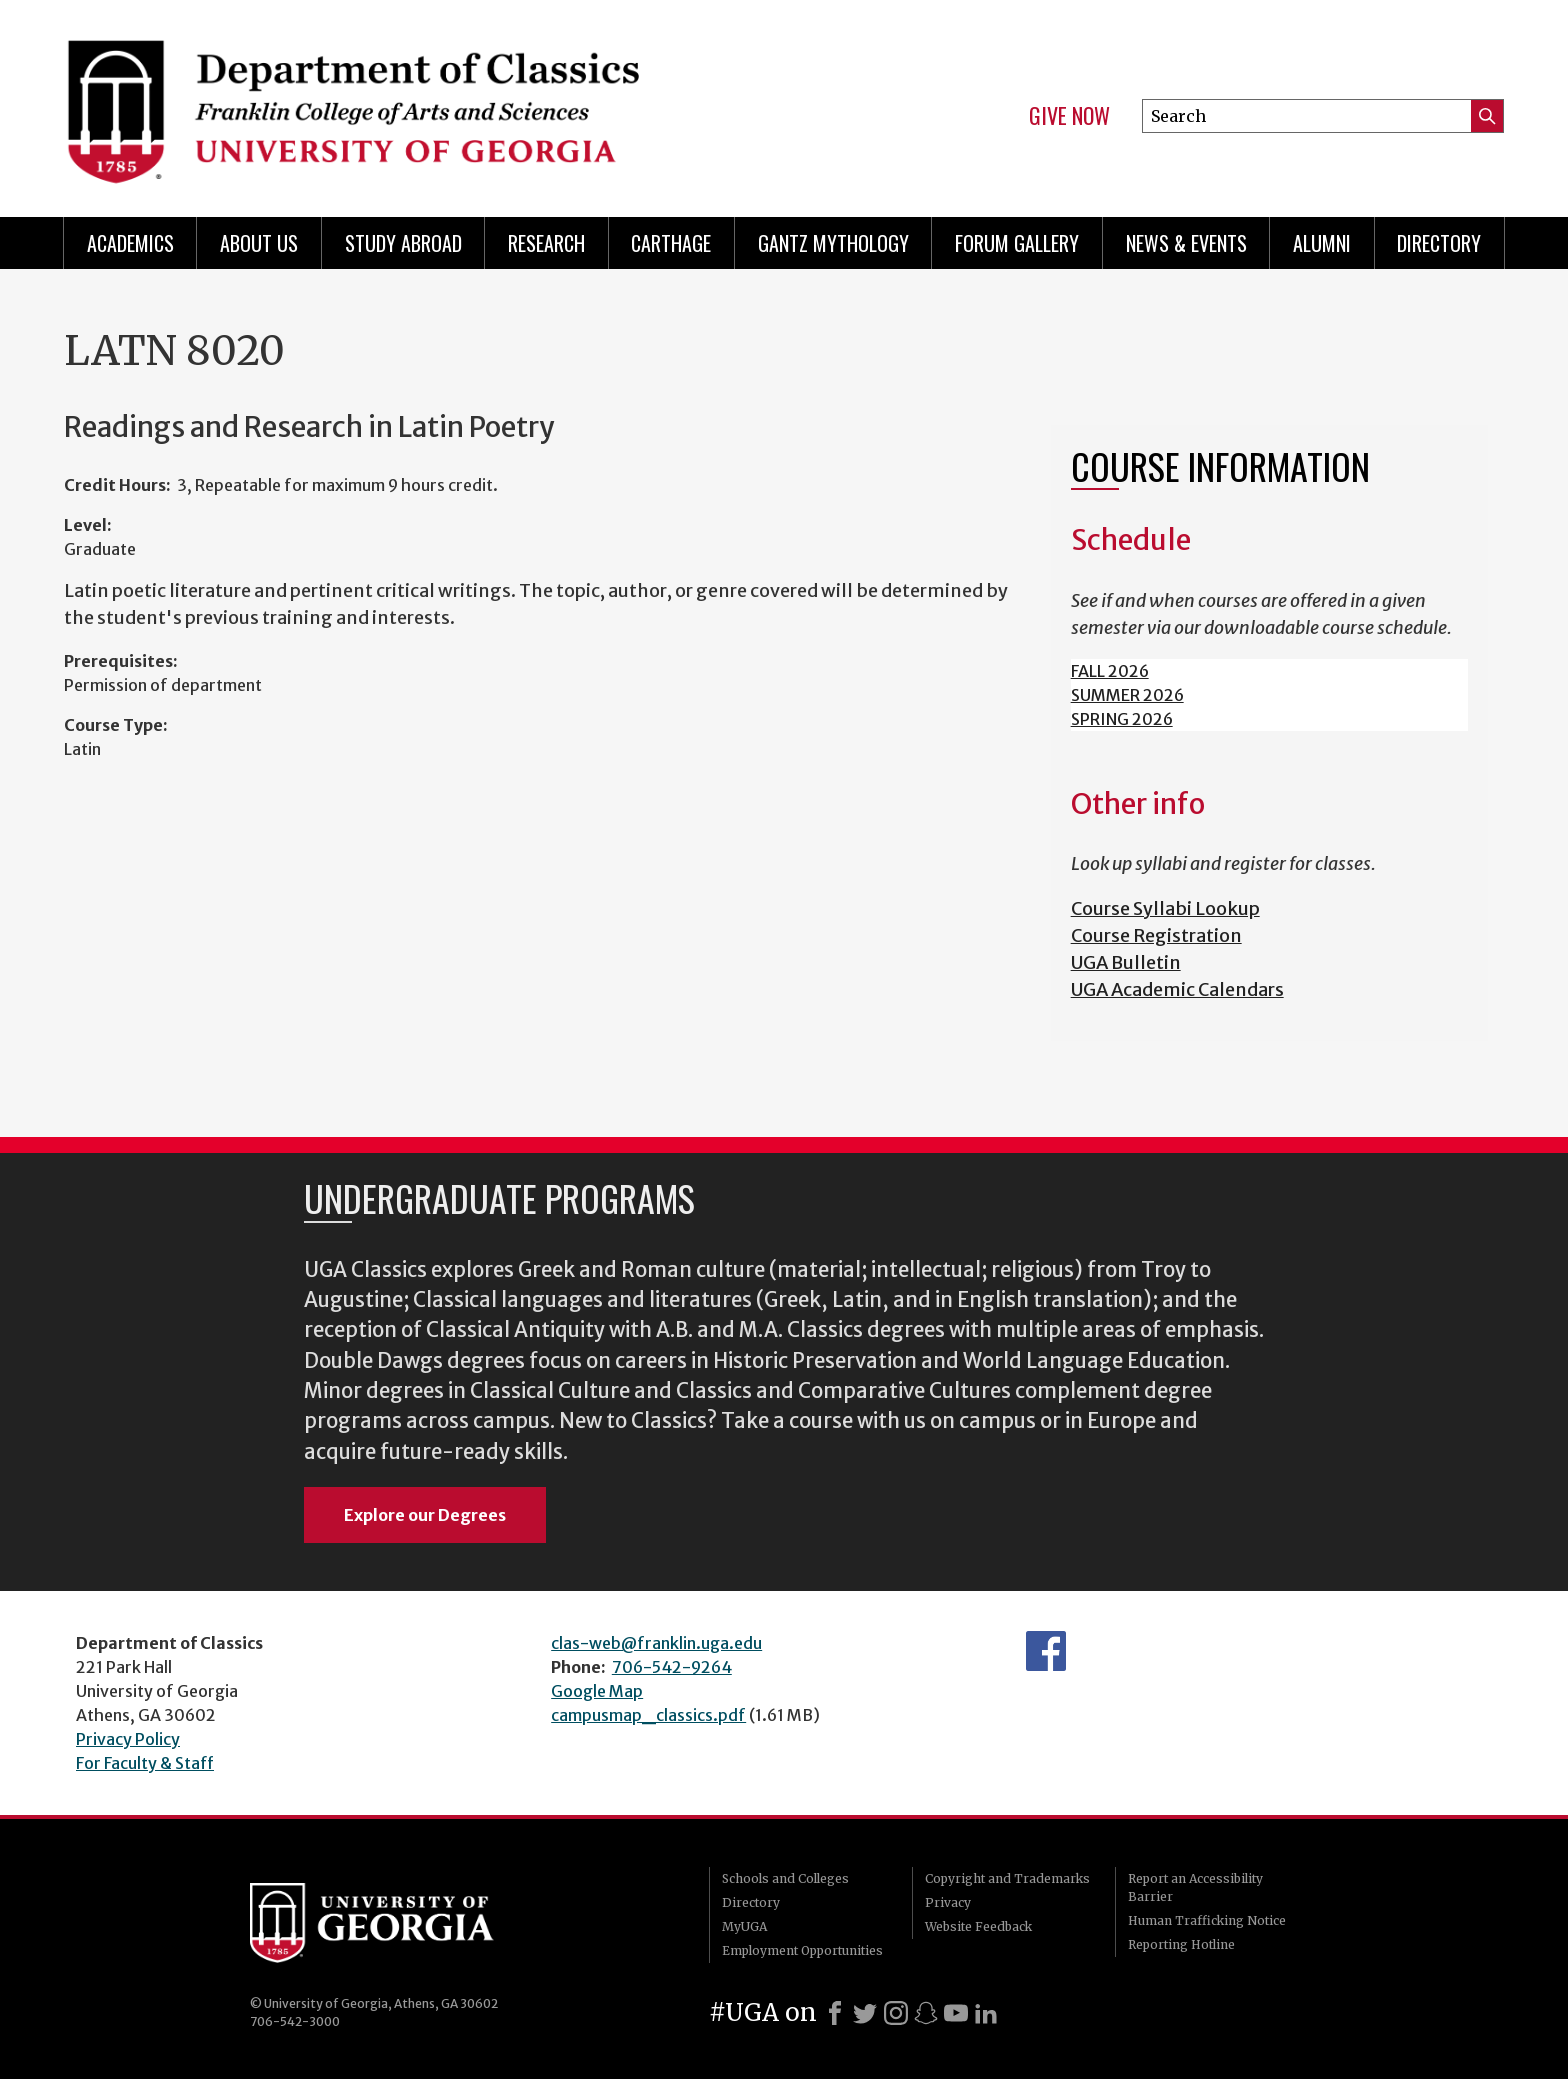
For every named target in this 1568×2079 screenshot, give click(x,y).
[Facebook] (835, 2013)
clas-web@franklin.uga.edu (656, 1643)
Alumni (1322, 243)
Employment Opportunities (802, 1950)
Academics (130, 243)
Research (546, 243)
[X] (865, 2013)
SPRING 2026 (1122, 719)
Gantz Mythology (833, 243)
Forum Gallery (1017, 243)
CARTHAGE (671, 243)
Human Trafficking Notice (1207, 1920)
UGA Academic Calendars (1177, 989)
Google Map (597, 1691)
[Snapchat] (926, 2013)
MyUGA (744, 1926)
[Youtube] (956, 2013)
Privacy (948, 1902)
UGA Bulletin (1126, 962)
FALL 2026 (1110, 671)
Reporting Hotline (1181, 1944)
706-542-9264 (672, 1667)
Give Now (1069, 116)
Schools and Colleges (785, 1878)
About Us (259, 243)
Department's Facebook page (1046, 1651)
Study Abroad (403, 243)
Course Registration (1156, 935)
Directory (1439, 243)
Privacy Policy (128, 1739)
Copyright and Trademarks (1007, 1878)
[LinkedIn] (986, 2013)
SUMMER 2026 (1127, 695)
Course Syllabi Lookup (1165, 908)
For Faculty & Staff (145, 1763)
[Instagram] (896, 2013)
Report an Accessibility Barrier (1195, 1887)
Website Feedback (978, 1926)
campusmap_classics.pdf (648, 1715)
